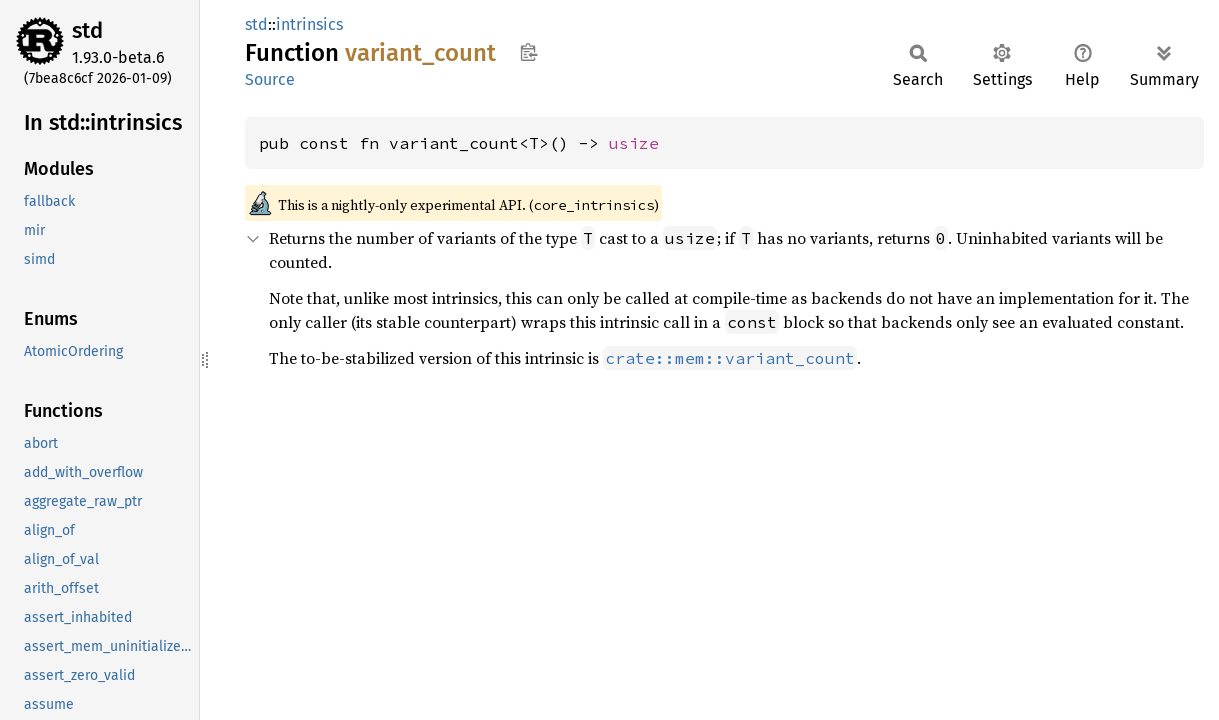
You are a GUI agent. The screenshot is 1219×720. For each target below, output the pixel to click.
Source (270, 79)
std (87, 30)
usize (634, 143)
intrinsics (309, 24)
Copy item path (528, 52)
